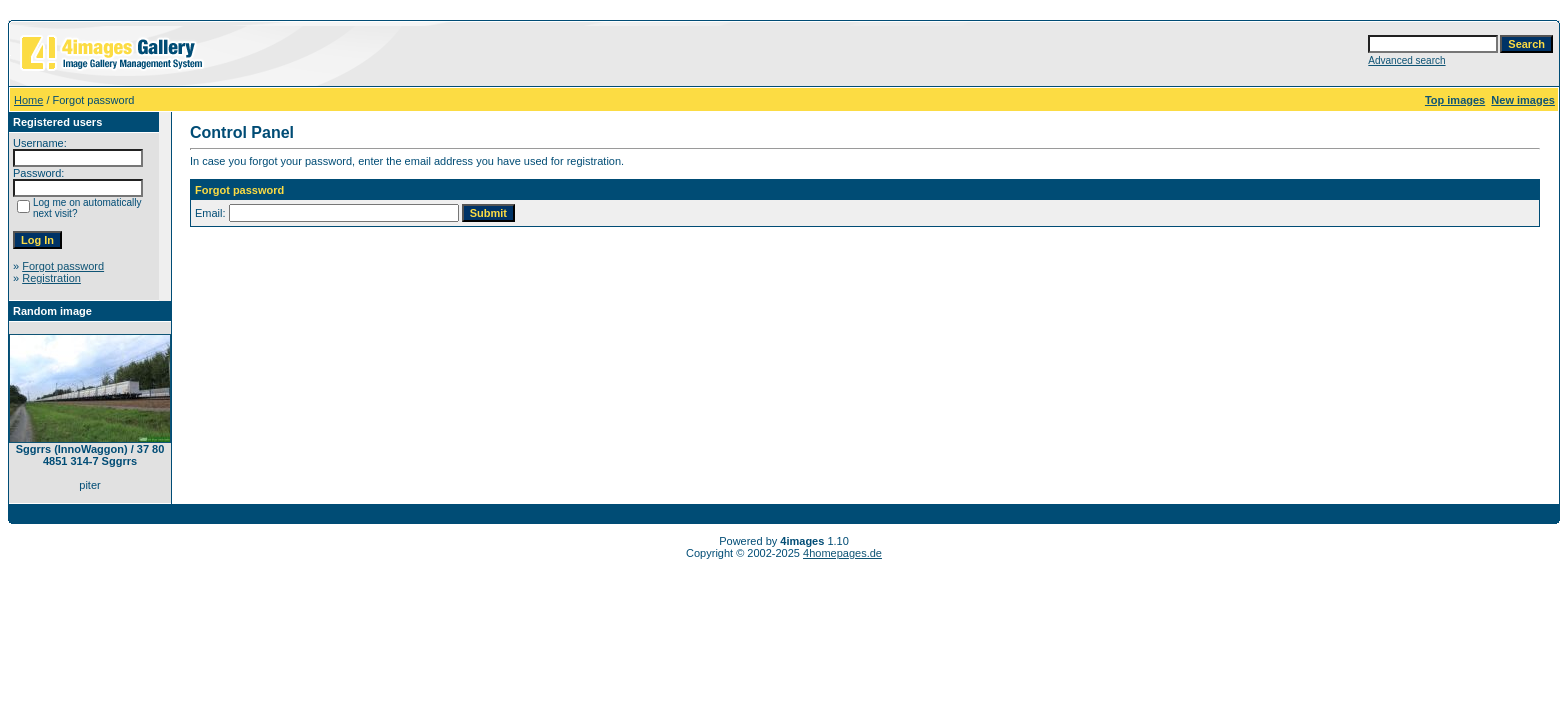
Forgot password (63, 266)
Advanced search (1406, 60)
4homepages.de (842, 553)
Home (28, 100)
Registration (51, 278)
